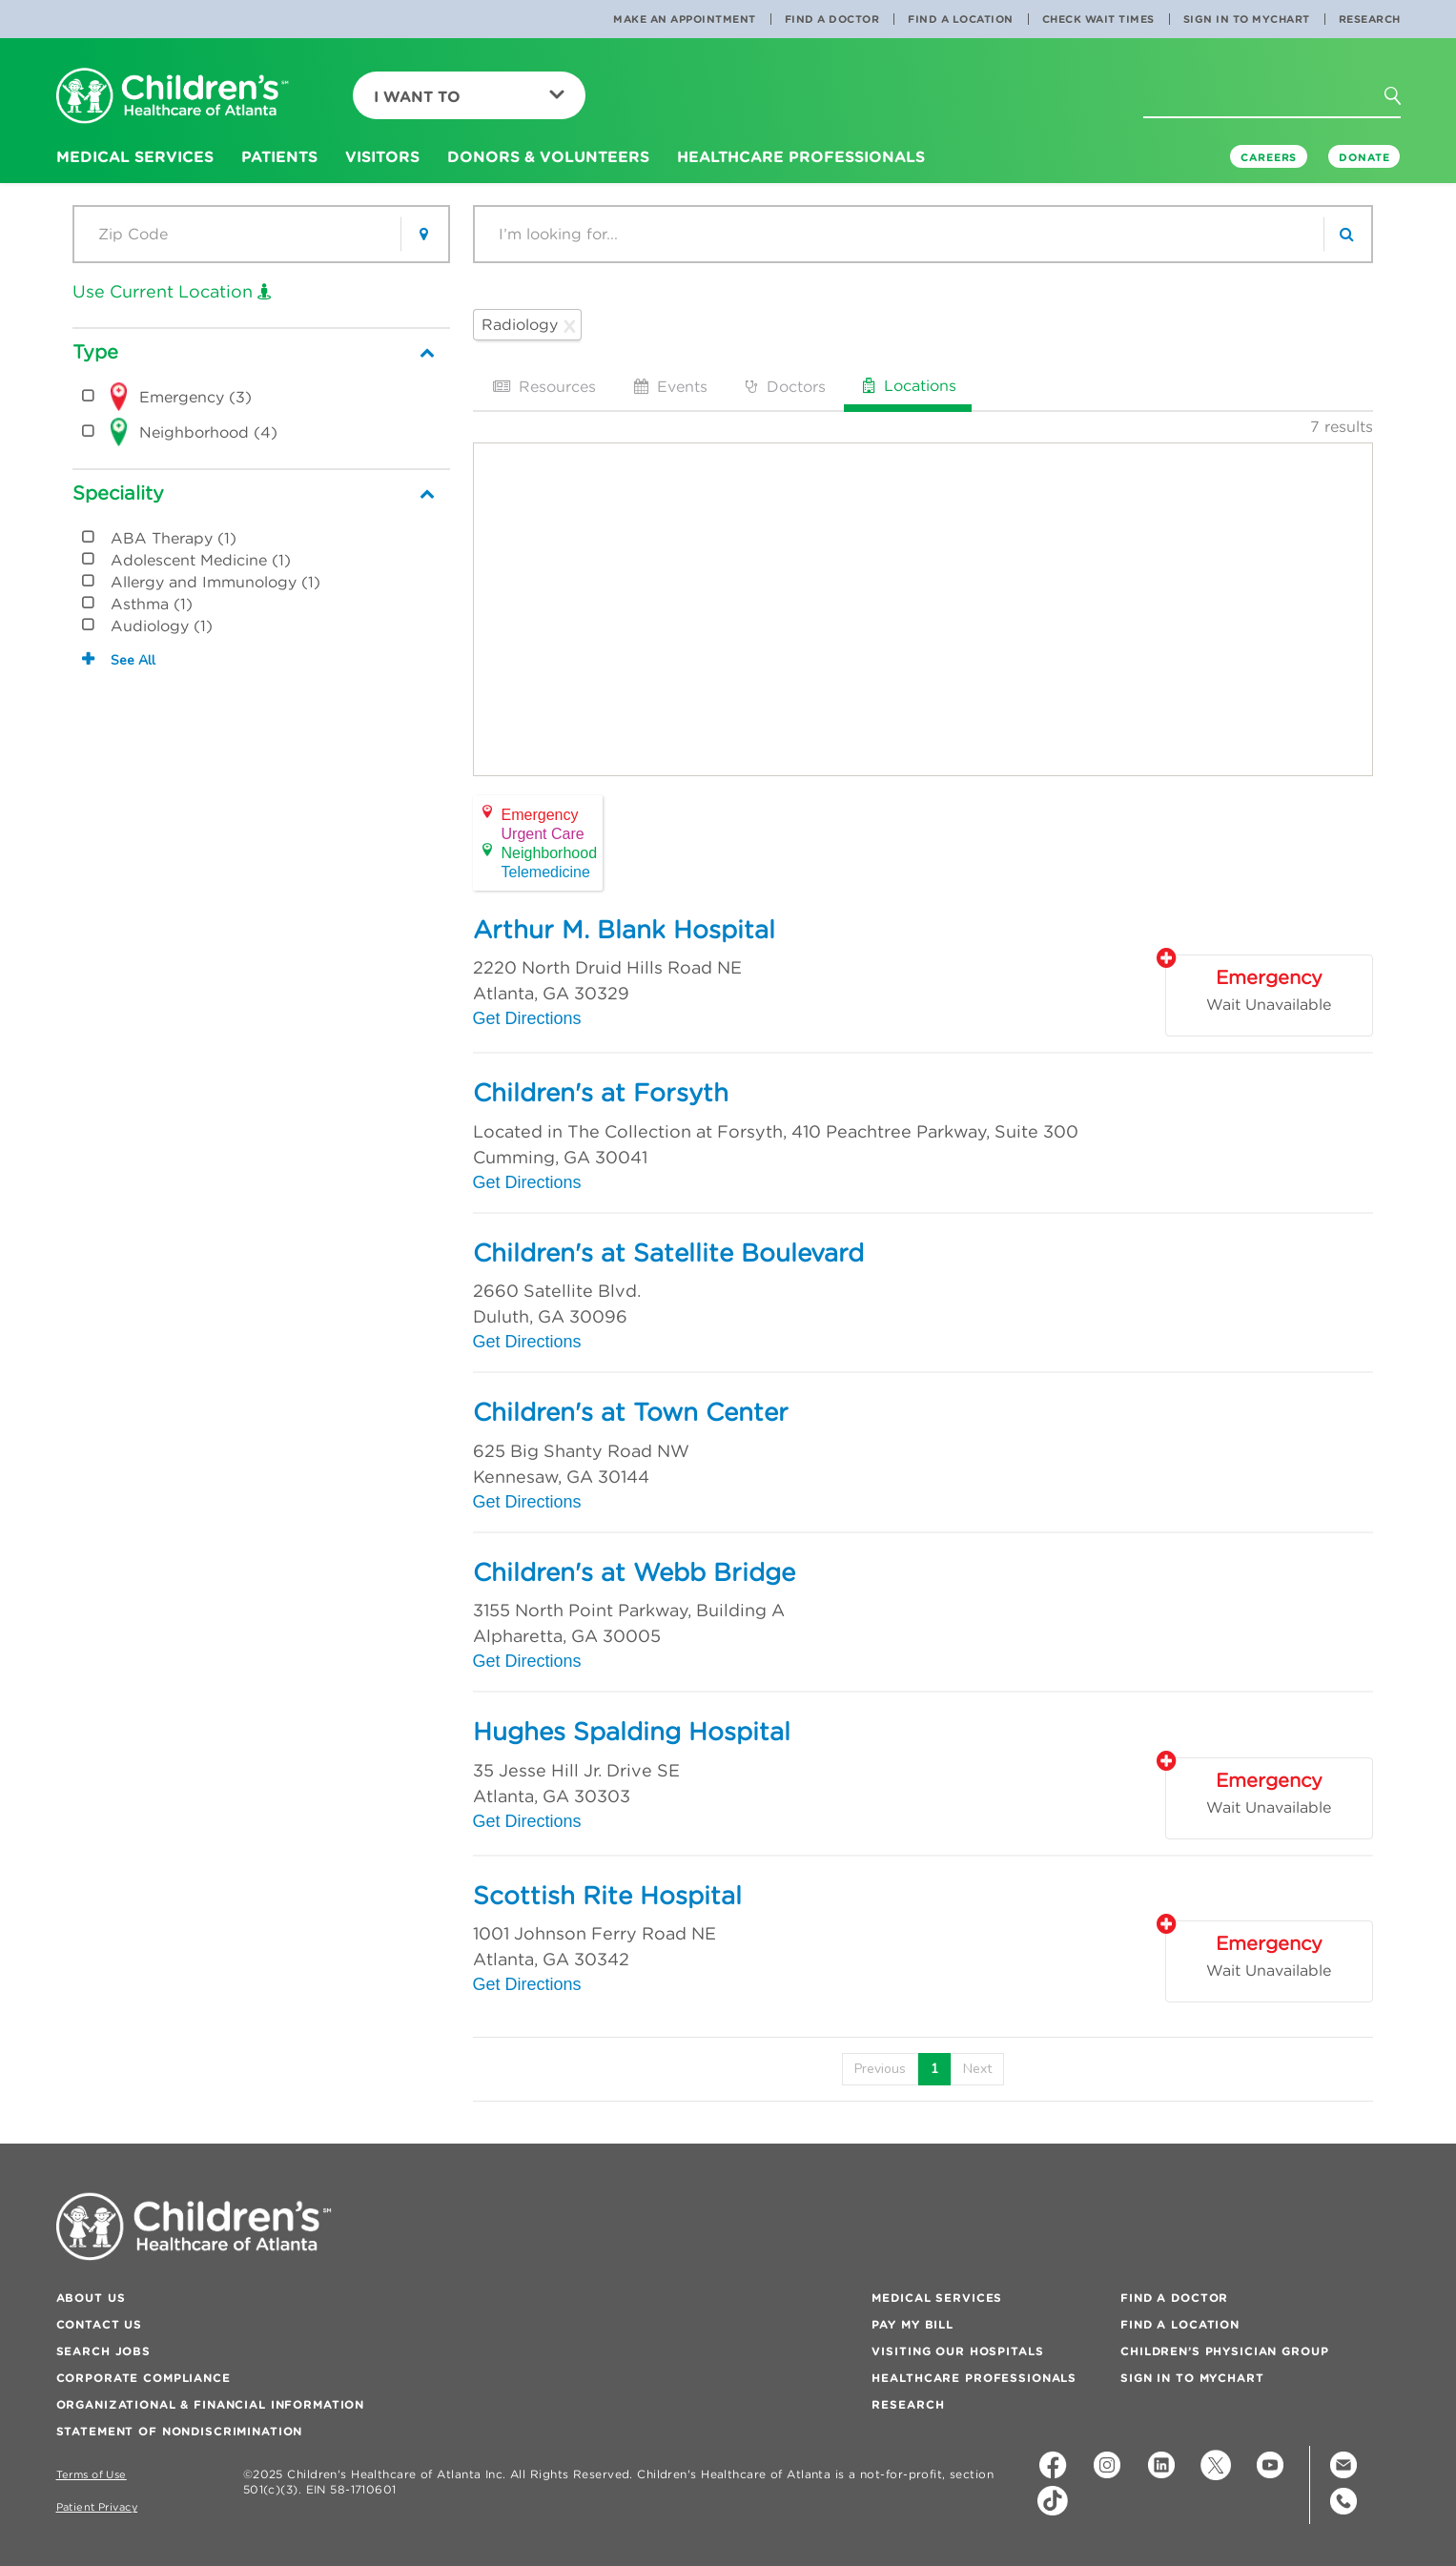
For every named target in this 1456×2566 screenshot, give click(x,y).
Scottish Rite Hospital (607, 1895)
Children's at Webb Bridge (634, 1572)
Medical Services (937, 2297)
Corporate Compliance (143, 2378)
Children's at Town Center (631, 1412)
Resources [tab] (542, 386)
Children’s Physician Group (1224, 2351)
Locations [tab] (907, 385)
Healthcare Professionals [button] (801, 156)
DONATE (1364, 157)
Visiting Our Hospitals (957, 2351)
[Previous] (880, 2069)
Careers (1269, 157)
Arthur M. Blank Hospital (624, 929)
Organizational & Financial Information (210, 2404)
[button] (1403, 102)
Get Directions (527, 1018)
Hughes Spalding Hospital (631, 1731)
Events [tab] (668, 386)
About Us (91, 2297)
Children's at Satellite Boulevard (668, 1253)
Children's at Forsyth (600, 1093)
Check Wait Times (1098, 19)
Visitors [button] (382, 156)
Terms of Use (91, 2475)
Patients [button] (279, 156)
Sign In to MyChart (1246, 19)
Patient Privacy (97, 2507)
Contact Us (99, 2324)
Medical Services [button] (135, 156)
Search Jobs (103, 2351)
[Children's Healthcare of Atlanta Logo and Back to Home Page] (172, 97)
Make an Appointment (684, 19)
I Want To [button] (469, 96)
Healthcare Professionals (974, 2378)
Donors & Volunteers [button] (548, 156)
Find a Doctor (832, 19)
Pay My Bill (912, 2324)
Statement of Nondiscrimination (179, 2431)
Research (1370, 19)
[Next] (977, 2069)
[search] (1347, 234)
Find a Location (961, 19)
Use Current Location (172, 291)
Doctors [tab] (784, 386)
